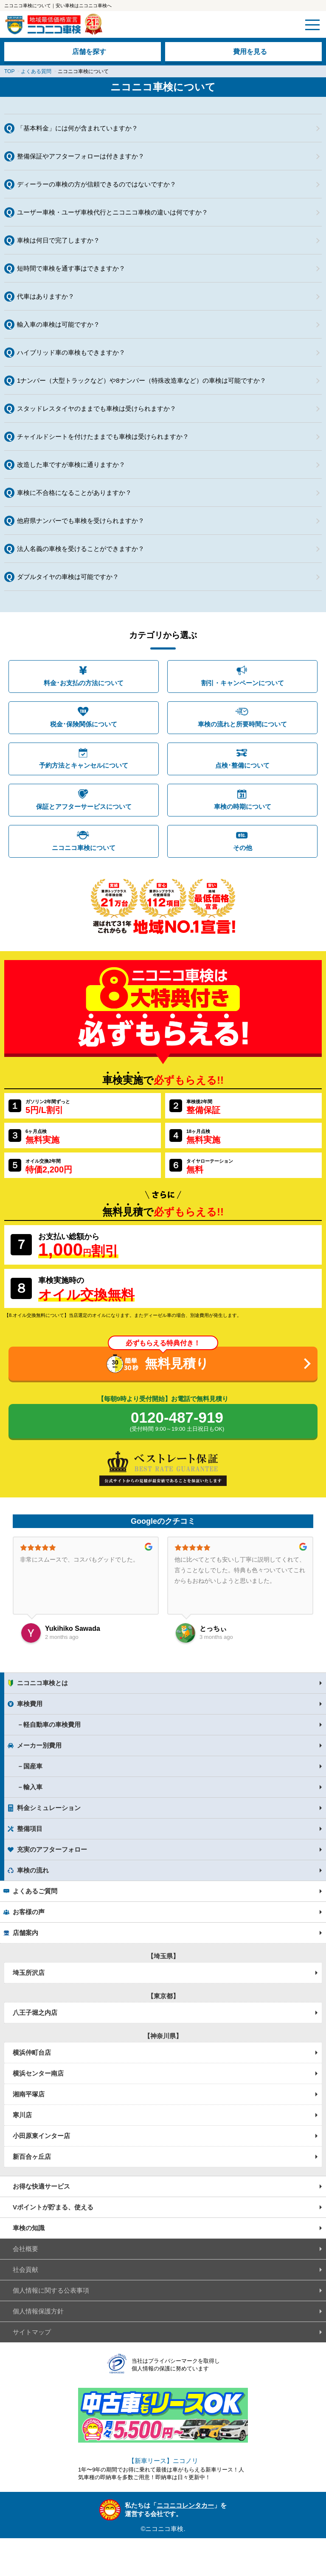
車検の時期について (242, 806)
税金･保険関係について (83, 724)
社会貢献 (25, 2269)
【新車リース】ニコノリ (163, 2460)
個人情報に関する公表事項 (51, 2290)
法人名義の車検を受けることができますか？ (80, 548)
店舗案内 (25, 1932)
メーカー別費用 (39, 1745)
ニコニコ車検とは (42, 1682)
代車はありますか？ (45, 296)
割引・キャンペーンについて (242, 682)
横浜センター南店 (38, 2073)
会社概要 (25, 2248)
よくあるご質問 (35, 1891)
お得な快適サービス (41, 2186)
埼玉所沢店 (29, 1972)
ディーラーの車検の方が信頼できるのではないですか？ (96, 184)
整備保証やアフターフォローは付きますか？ (80, 156)
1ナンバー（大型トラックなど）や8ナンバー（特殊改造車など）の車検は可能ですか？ (141, 380)
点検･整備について (242, 765)
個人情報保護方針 (38, 2311)
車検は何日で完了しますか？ (58, 240)
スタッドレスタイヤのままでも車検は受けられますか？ (96, 408)
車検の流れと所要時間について (242, 724)
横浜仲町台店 (32, 2052)
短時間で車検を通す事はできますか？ (71, 268)
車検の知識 (29, 2227)
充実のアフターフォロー (52, 1849)
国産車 (32, 1766)
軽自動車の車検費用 (52, 1724)
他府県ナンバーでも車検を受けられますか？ (80, 520)
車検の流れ (33, 1870)
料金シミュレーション (49, 1807)
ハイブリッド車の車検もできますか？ (71, 352)
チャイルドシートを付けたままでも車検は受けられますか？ (103, 436)
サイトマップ (32, 2332)
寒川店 (22, 2114)
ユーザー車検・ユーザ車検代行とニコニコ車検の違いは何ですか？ (112, 212)
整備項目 (29, 1828)
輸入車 (32, 1787)
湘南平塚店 (29, 2094)
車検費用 (29, 1703)
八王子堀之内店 (35, 2012)
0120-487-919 (177, 1422)
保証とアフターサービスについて (84, 806)
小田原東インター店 (41, 2135)
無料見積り (177, 1363)
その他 (242, 847)
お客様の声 (29, 1911)
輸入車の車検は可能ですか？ (58, 324)
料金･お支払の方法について (84, 682)
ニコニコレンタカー (185, 2505)
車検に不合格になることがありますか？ (74, 492)
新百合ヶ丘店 (32, 2156)
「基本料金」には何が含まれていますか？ (77, 128)
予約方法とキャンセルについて (83, 765)
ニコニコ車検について (83, 847)
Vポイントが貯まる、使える (53, 2207)
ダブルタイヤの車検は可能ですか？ (68, 576)
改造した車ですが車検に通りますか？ (71, 464)
